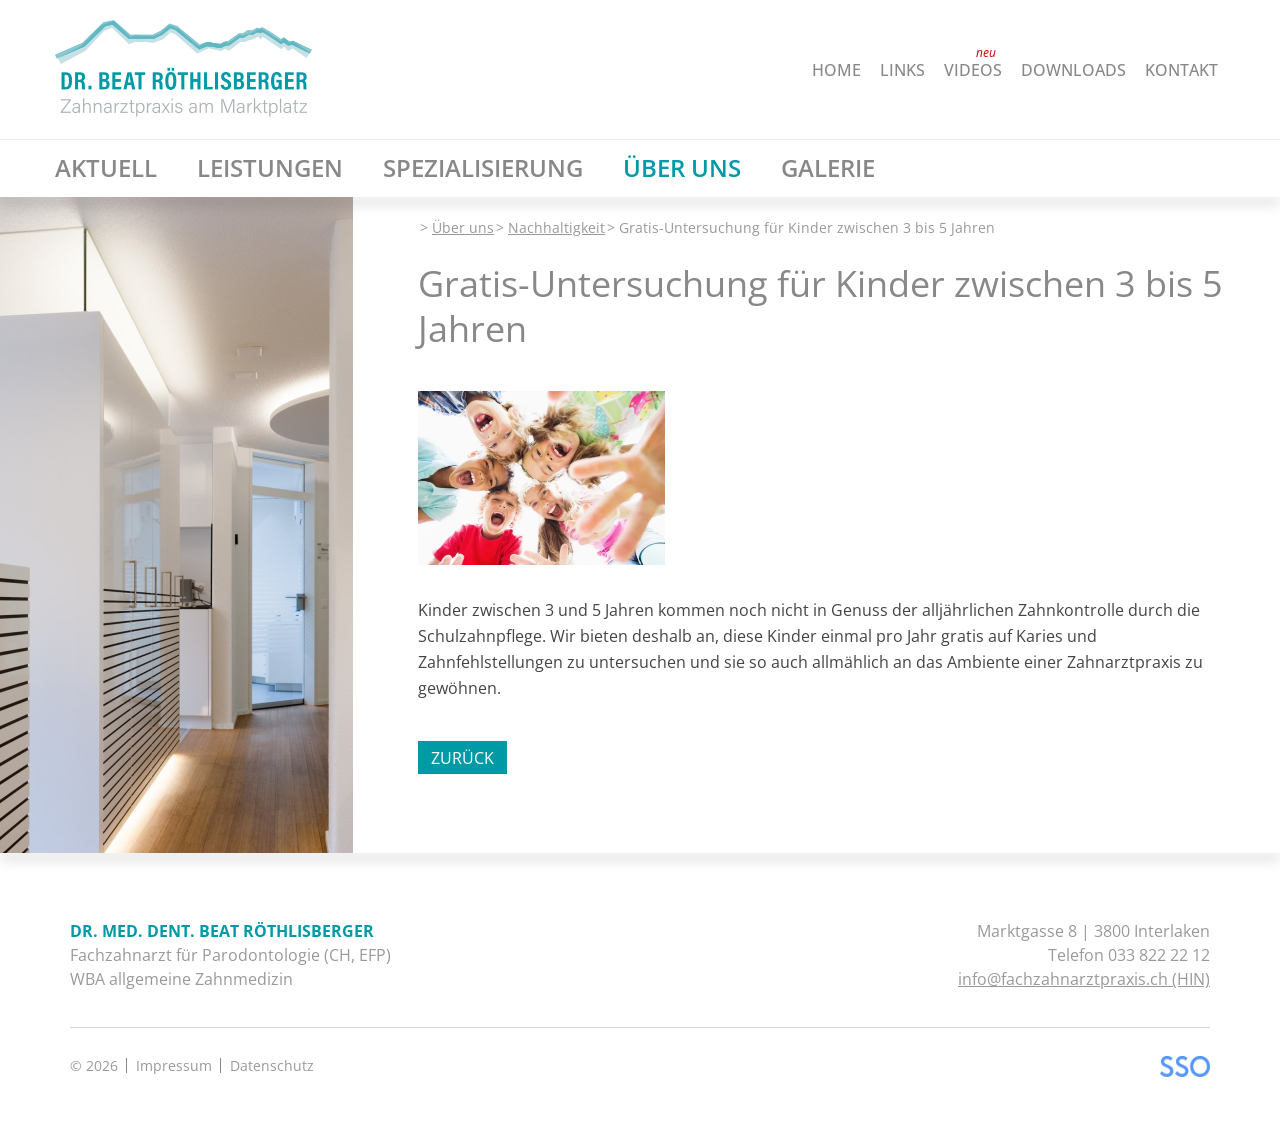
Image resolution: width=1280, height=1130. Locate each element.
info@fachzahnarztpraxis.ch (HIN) (1084, 979)
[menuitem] (817, 70)
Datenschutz (272, 1065)
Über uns (463, 227)
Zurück (462, 758)
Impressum (174, 1065)
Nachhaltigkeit (556, 227)
